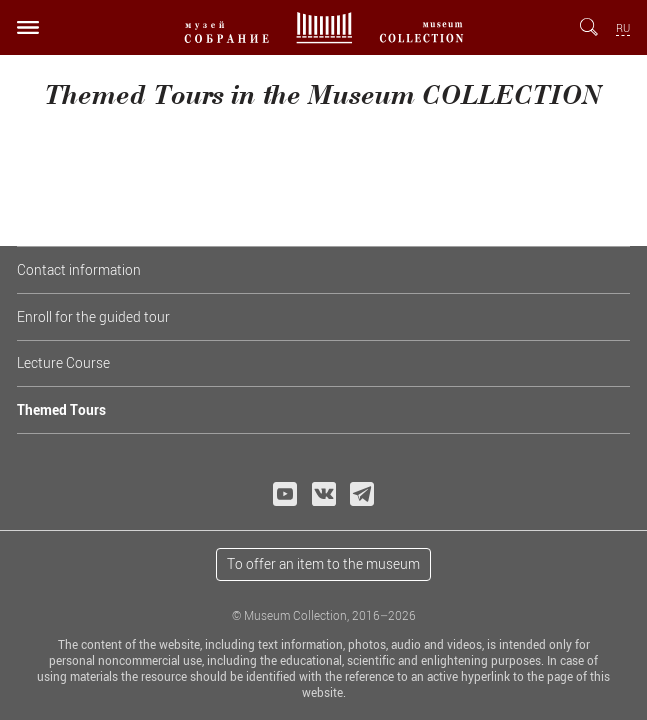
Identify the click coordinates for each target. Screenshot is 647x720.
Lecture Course (63, 362)
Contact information (79, 269)
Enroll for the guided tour (93, 316)
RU (623, 28)
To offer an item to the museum (323, 563)
